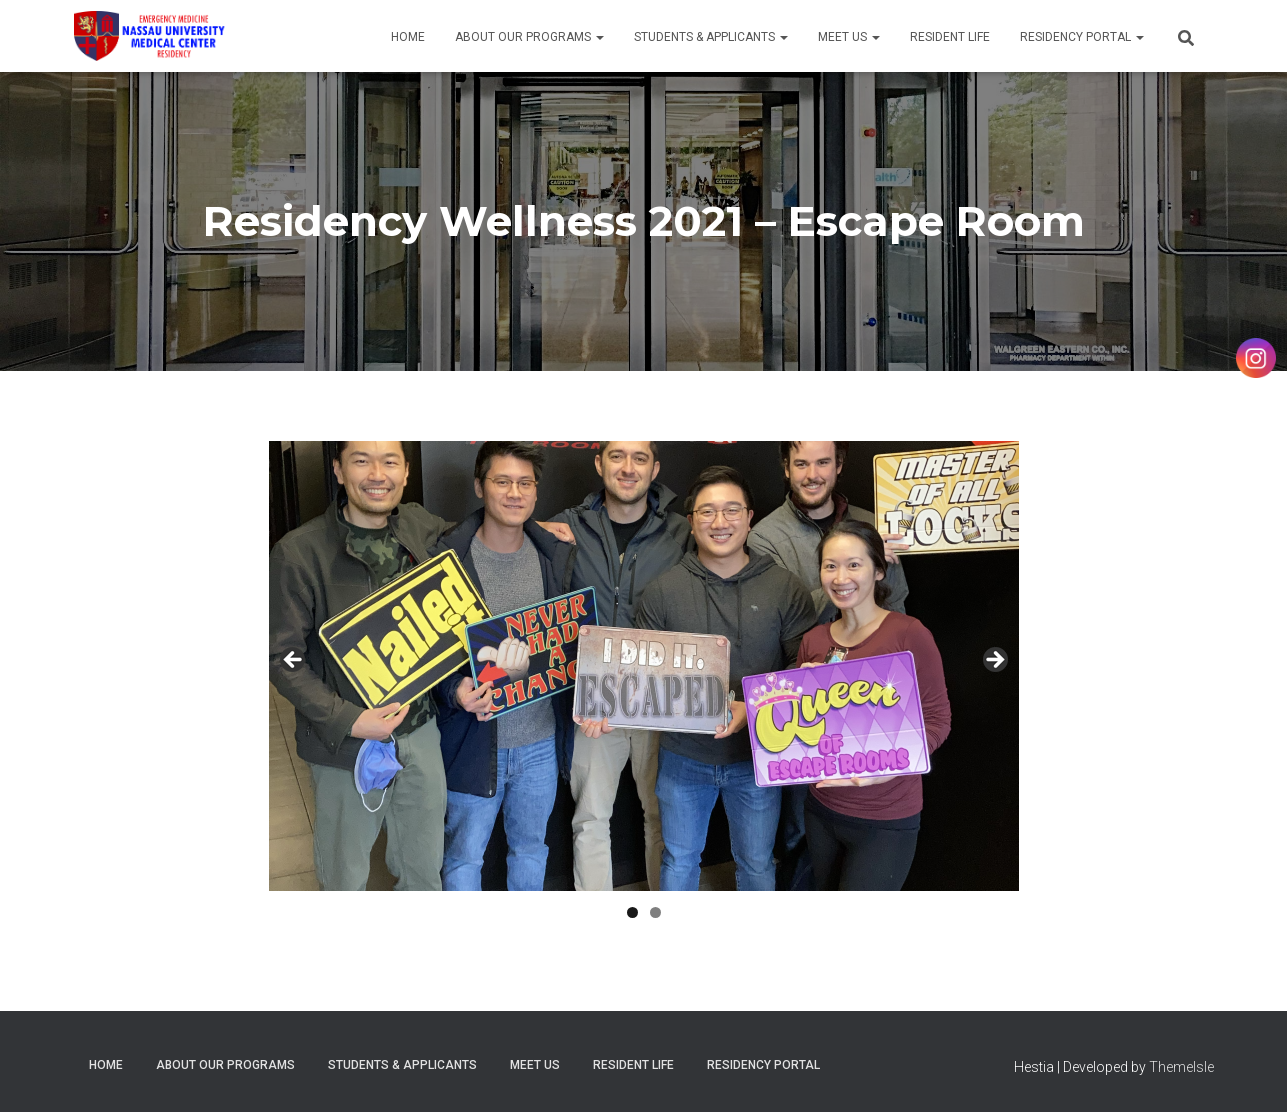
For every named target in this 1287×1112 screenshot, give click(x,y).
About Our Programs (529, 37)
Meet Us (849, 37)
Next (994, 661)
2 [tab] (655, 912)
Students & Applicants (711, 37)
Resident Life (950, 37)
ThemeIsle (1181, 1067)
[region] (644, 666)
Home (408, 37)
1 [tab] (632, 912)
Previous (294, 661)
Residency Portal (1082, 37)
